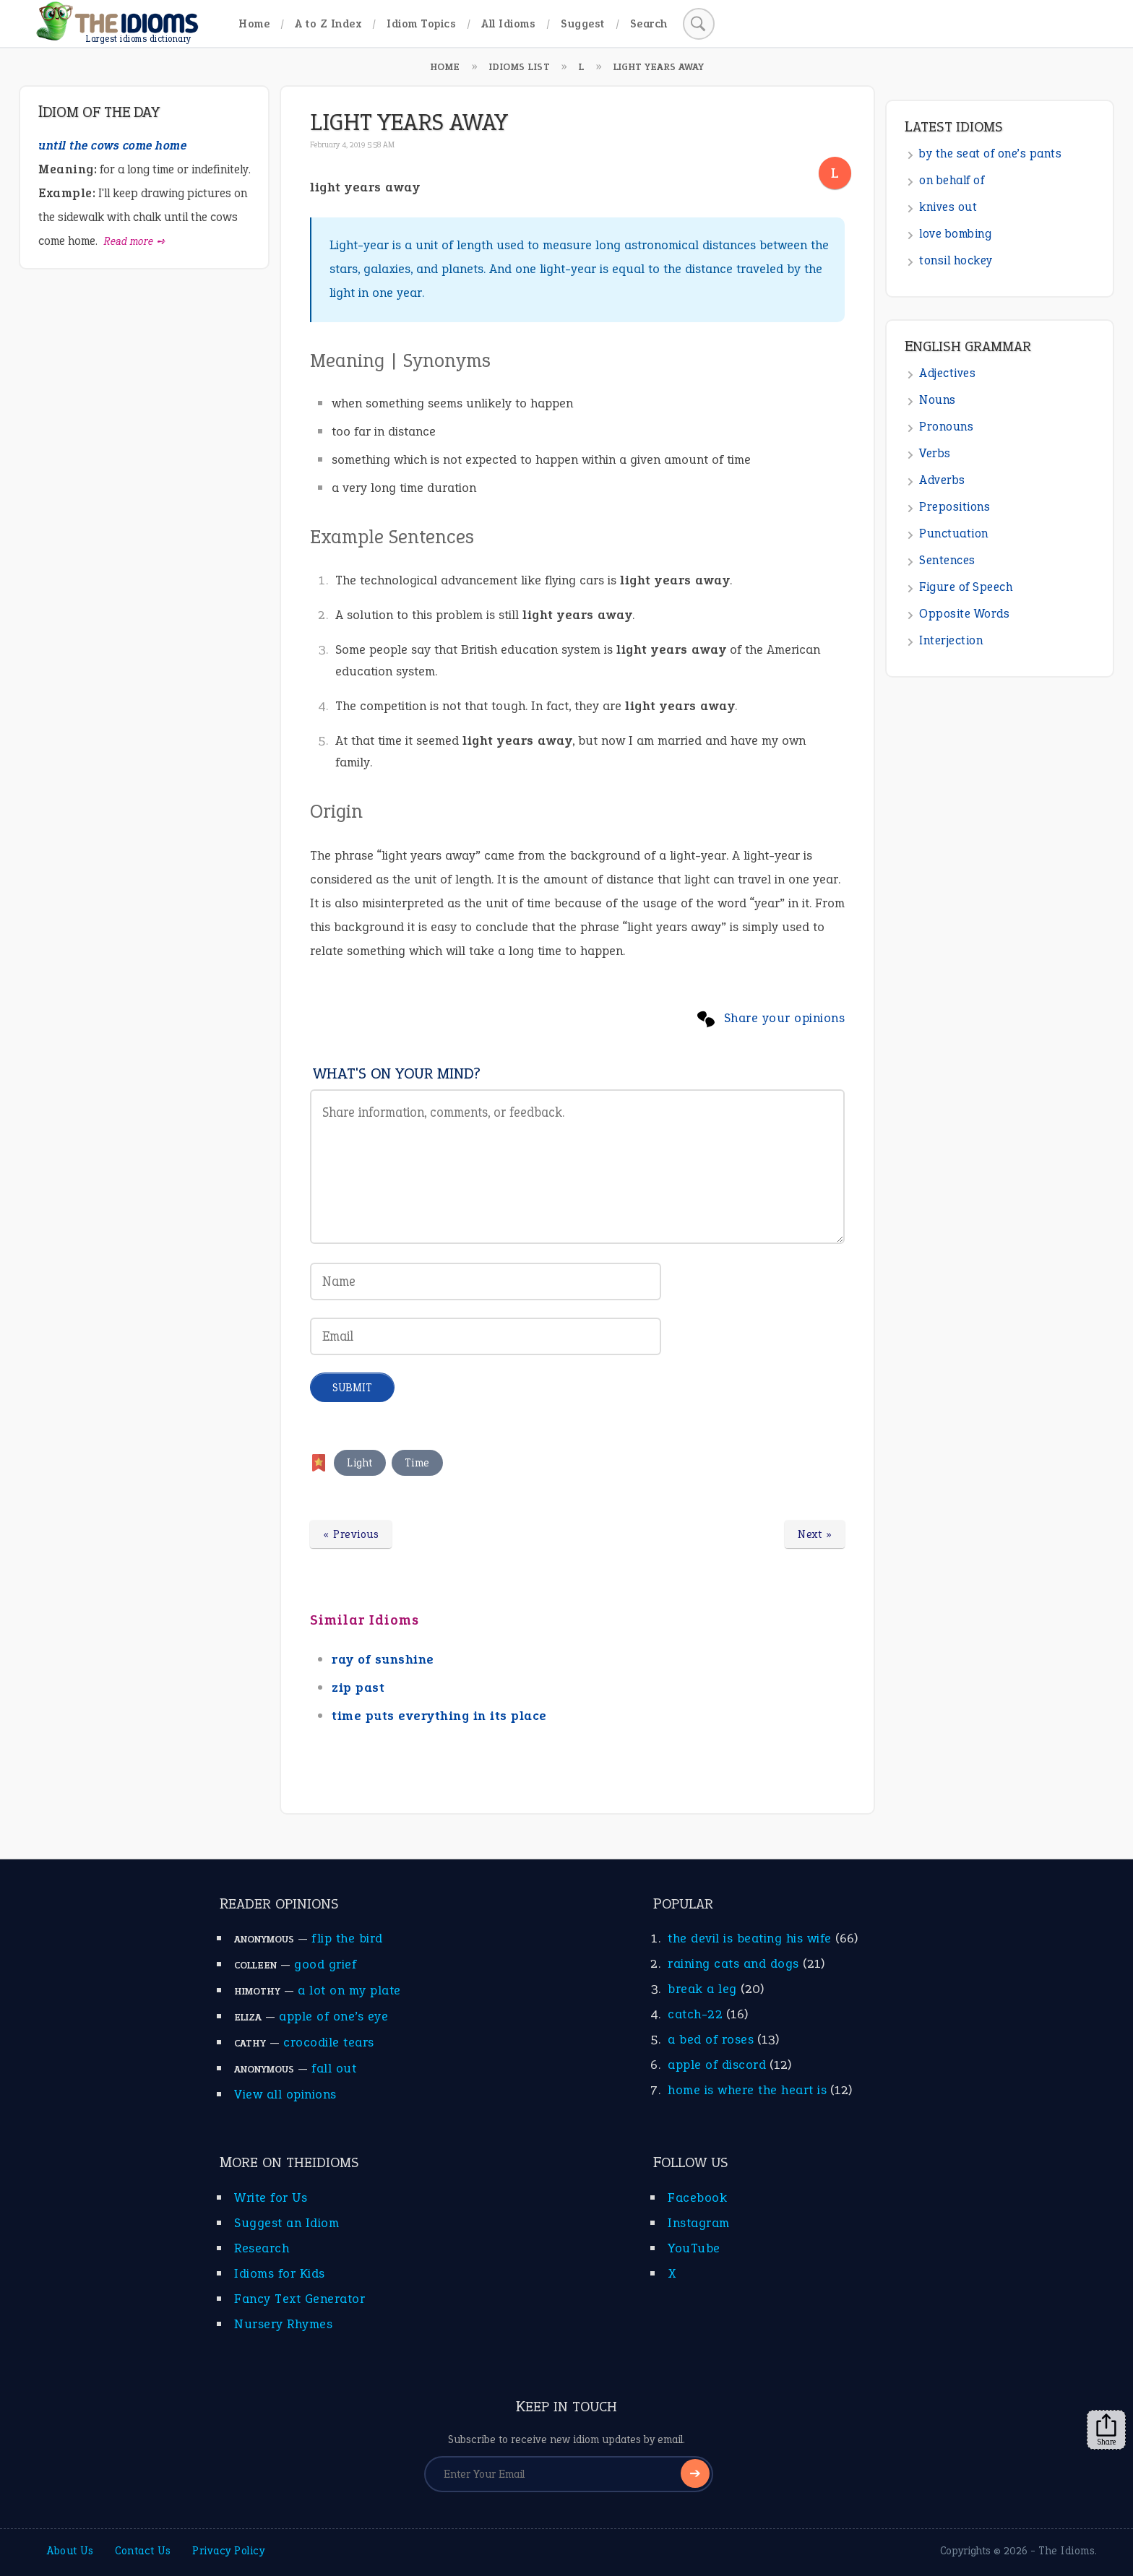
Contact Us (143, 2550)
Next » (815, 1534)
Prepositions (954, 506)
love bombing (955, 233)
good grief (325, 1964)
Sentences (947, 560)
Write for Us (270, 2197)
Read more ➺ (134, 241)
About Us (70, 2550)
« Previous (351, 1534)
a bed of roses (711, 2039)
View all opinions (285, 2094)
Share (1106, 2430)
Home (254, 23)
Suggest (583, 23)
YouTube (694, 2248)
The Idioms (1066, 2550)
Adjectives (947, 373)
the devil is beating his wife (750, 1938)
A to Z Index (328, 23)
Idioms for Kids (279, 2273)
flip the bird (347, 1938)
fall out (333, 2068)
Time (417, 1463)
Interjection (951, 640)
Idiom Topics (421, 23)
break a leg (702, 1988)
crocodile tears (328, 2042)
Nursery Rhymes (283, 2324)
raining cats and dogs (733, 1963)
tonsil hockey (956, 260)
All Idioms (508, 23)
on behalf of (951, 180)
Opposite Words (964, 613)
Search (649, 23)
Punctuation (953, 533)
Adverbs (942, 480)
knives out (948, 207)
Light (360, 1463)
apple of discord (717, 2064)
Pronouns (946, 426)
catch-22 (695, 2014)
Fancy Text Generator (299, 2298)
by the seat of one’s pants (990, 153)
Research (261, 2248)
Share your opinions (784, 1017)
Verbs (935, 453)
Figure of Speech (965, 587)
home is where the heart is (747, 2090)
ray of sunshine (383, 1659)
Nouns (937, 400)
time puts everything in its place (439, 1715)
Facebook (697, 2197)
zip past (358, 1687)
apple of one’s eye (333, 2016)
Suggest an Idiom (286, 2222)
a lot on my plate (349, 1990)
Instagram (699, 2222)
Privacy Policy (228, 2550)
